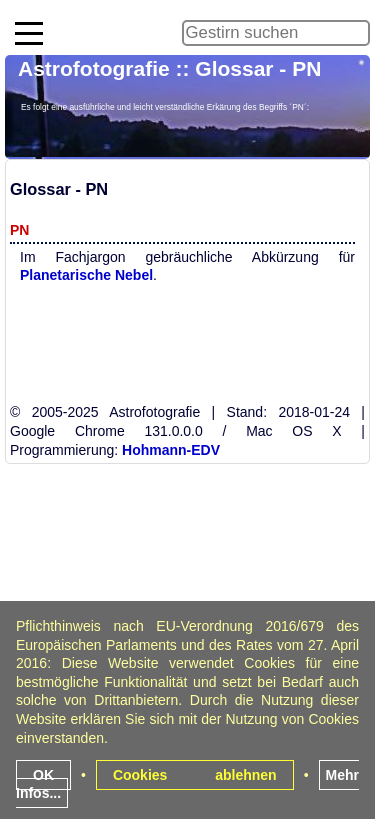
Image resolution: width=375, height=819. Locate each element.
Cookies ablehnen (195, 775)
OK (43, 775)
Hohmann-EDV (171, 450)
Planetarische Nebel (86, 275)
